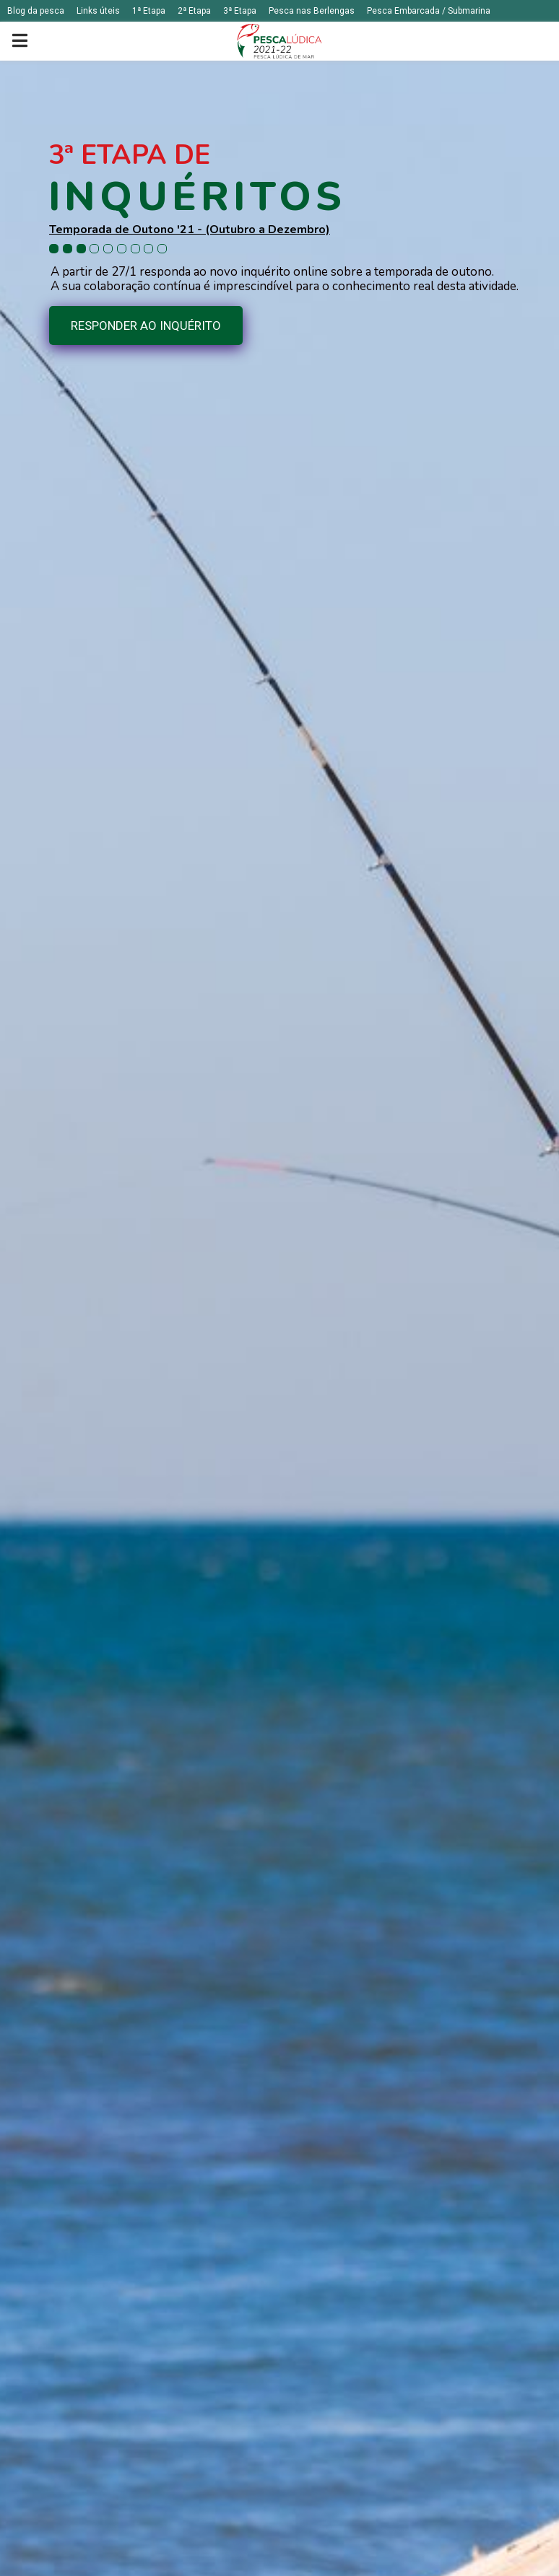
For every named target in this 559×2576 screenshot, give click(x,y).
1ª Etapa (148, 11)
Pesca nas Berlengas (312, 11)
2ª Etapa (194, 11)
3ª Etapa (239, 11)
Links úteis (98, 11)
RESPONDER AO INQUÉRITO (146, 325)
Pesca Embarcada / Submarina (428, 11)
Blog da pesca (35, 11)
